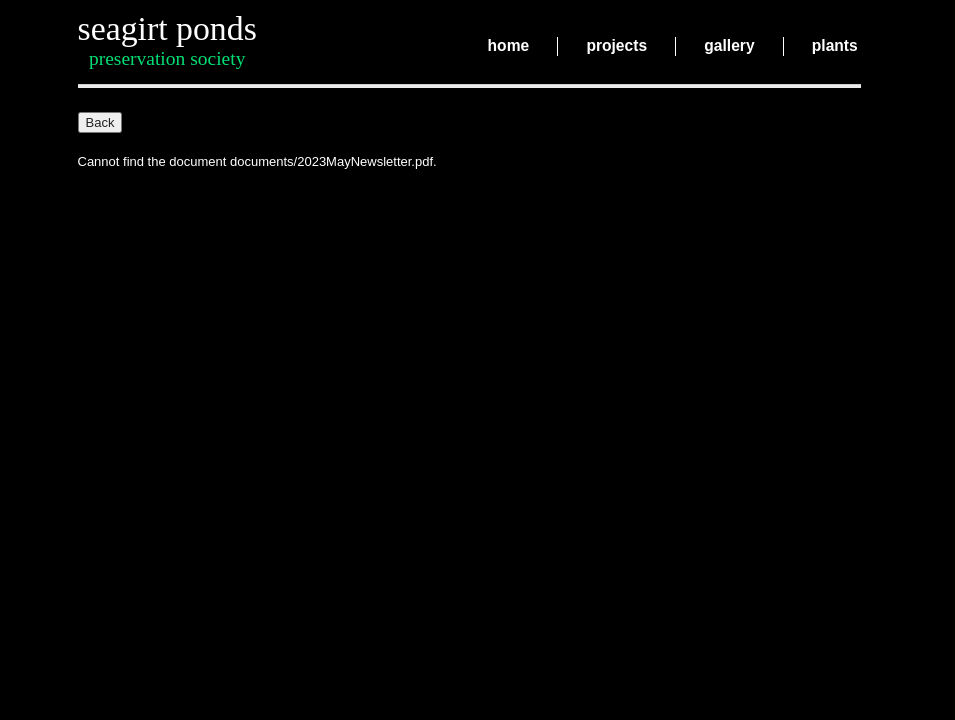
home (509, 46)
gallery (729, 46)
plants (835, 46)
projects (616, 46)
